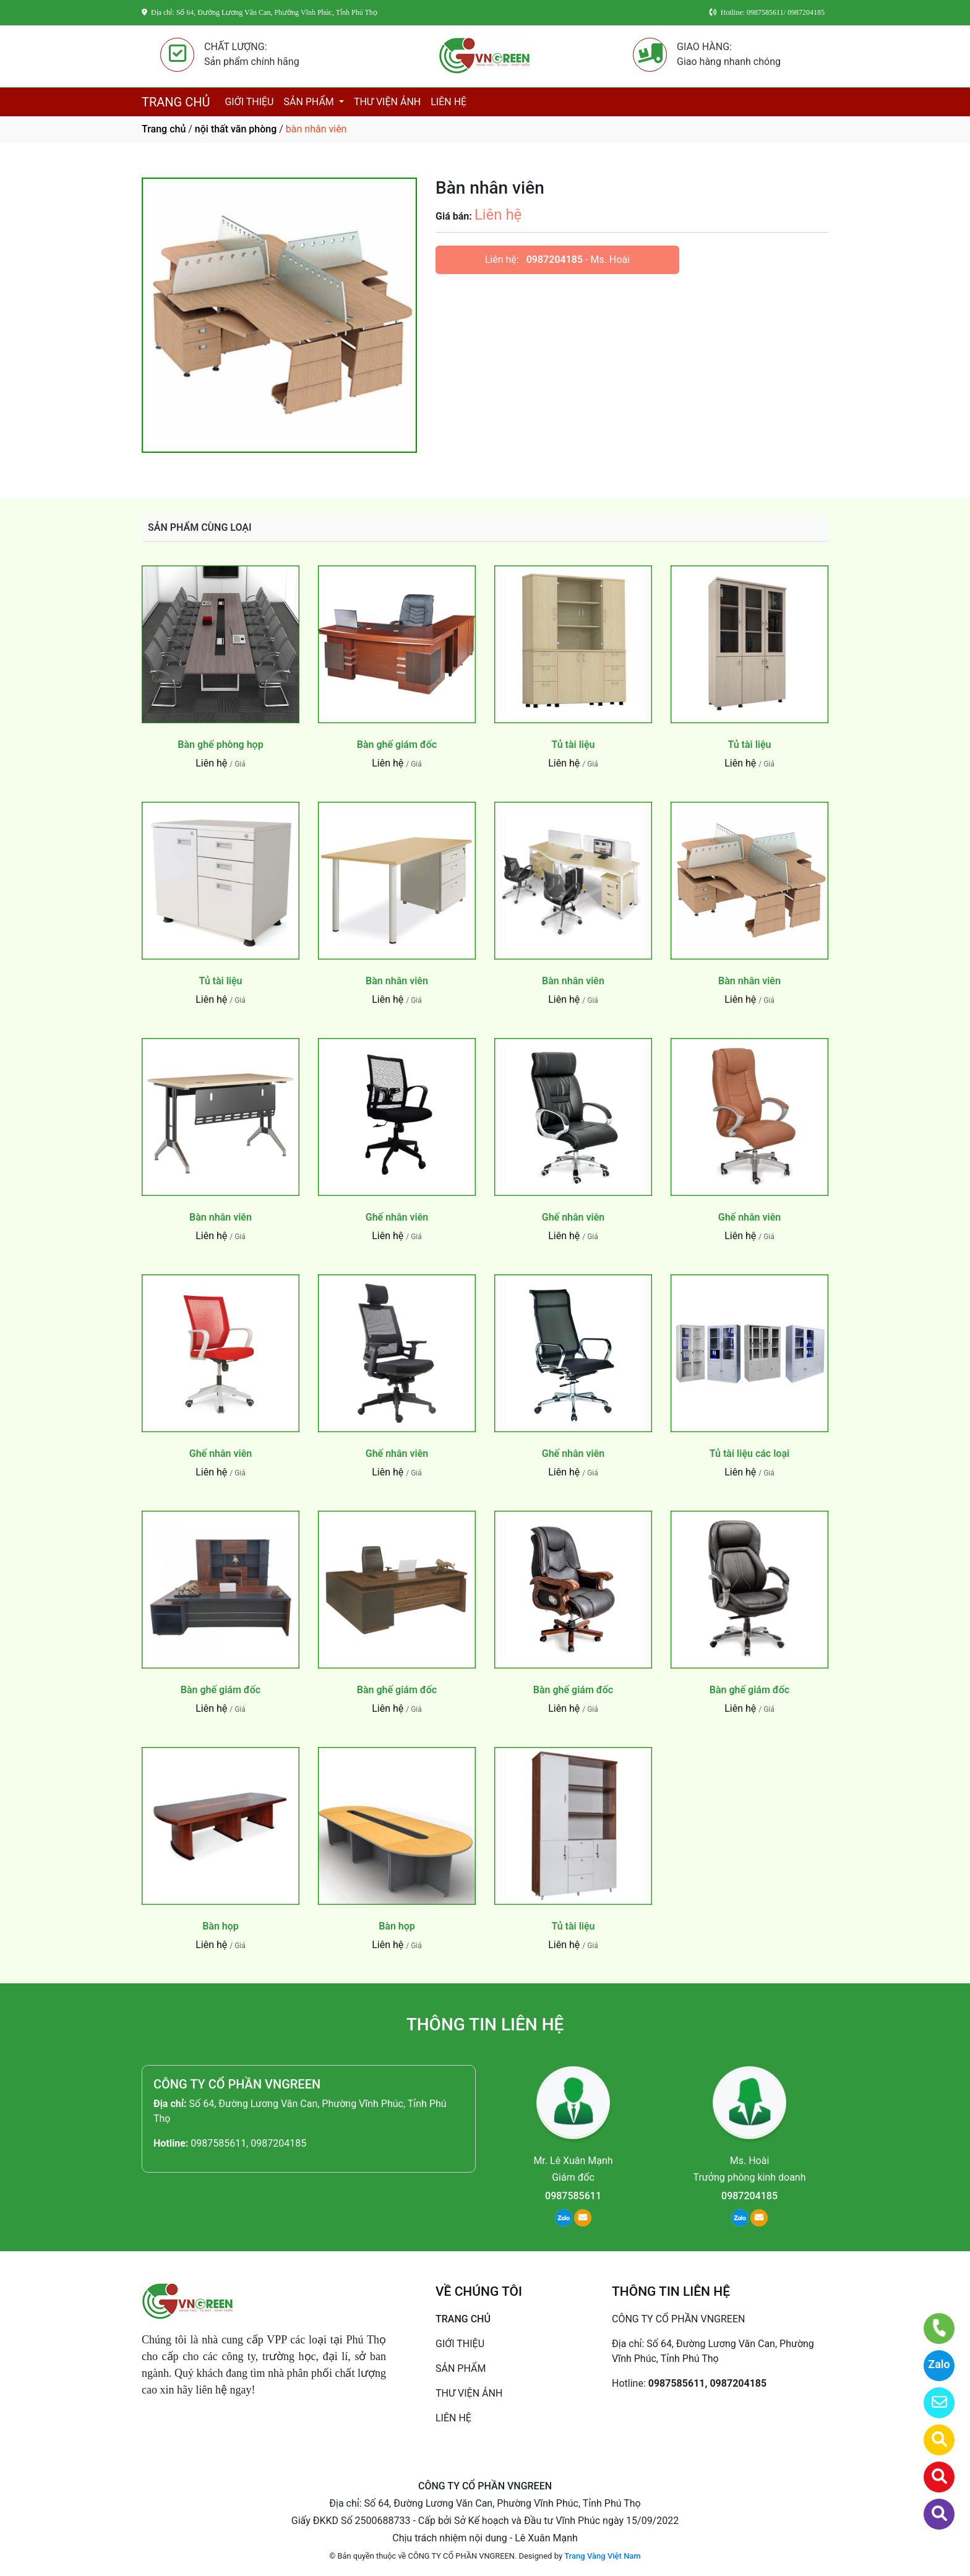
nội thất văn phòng (236, 129)
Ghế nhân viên (397, 1217)
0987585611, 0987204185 (248, 2143)
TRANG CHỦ (176, 102)
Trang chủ (164, 129)
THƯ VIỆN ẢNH (387, 102)
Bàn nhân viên (397, 981)
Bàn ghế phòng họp (220, 744)
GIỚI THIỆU (249, 102)
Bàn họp (220, 1926)
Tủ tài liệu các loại (749, 1453)
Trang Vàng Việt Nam (602, 2556)
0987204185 (554, 259)
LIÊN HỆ (448, 102)
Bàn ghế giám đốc (397, 744)
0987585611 (573, 2196)
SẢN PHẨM (309, 102)
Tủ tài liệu (572, 744)
